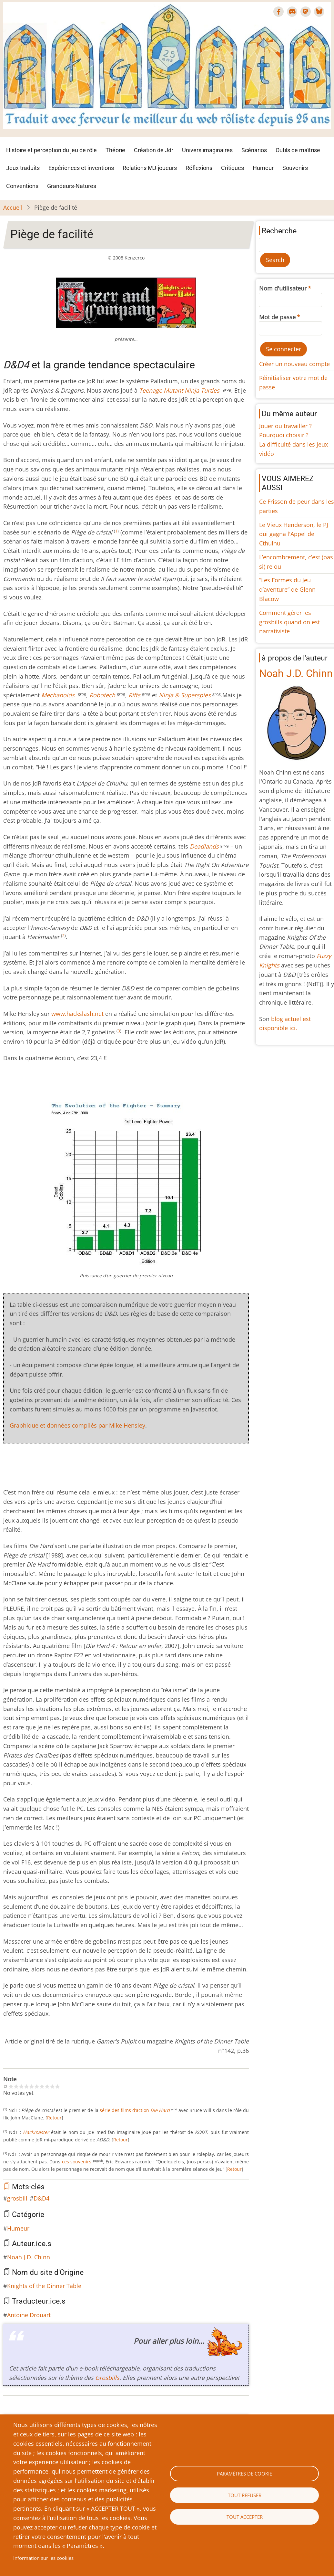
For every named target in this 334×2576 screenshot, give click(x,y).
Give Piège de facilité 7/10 (42, 2086)
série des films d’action (135, 2110)
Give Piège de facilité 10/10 (57, 2086)
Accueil (13, 207)
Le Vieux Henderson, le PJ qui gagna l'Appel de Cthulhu (293, 534)
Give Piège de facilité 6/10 (36, 2086)
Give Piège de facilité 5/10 (31, 2086)
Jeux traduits (23, 167)
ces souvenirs (77, 2162)
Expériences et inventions (81, 167)
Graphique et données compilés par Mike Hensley (77, 1425)
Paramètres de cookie (244, 2473)
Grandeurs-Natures (71, 186)
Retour (54, 2118)
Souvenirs (295, 167)
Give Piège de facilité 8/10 (47, 2086)
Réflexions (199, 167)
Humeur (263, 167)
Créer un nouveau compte (294, 364)
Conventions (22, 186)
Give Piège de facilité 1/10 (11, 2086)
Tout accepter (245, 2517)
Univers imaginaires (207, 150)
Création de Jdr (153, 150)
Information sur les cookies (43, 2558)
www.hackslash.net (77, 1014)
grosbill (17, 2198)
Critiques (232, 167)
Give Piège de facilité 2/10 (16, 2086)
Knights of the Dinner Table (44, 2286)
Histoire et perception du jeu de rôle (51, 150)
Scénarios (254, 150)
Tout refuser (244, 2495)
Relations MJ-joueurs (150, 167)
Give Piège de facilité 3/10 (21, 2086)
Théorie (115, 150)
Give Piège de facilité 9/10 (52, 2086)
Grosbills (107, 2377)
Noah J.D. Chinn (28, 2257)
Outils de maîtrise (298, 150)
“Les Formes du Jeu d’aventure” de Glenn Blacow (287, 589)
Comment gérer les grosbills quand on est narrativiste (289, 622)
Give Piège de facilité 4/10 (26, 2086)
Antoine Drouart (29, 2315)
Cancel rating (5, 2086)
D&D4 (41, 2198)
